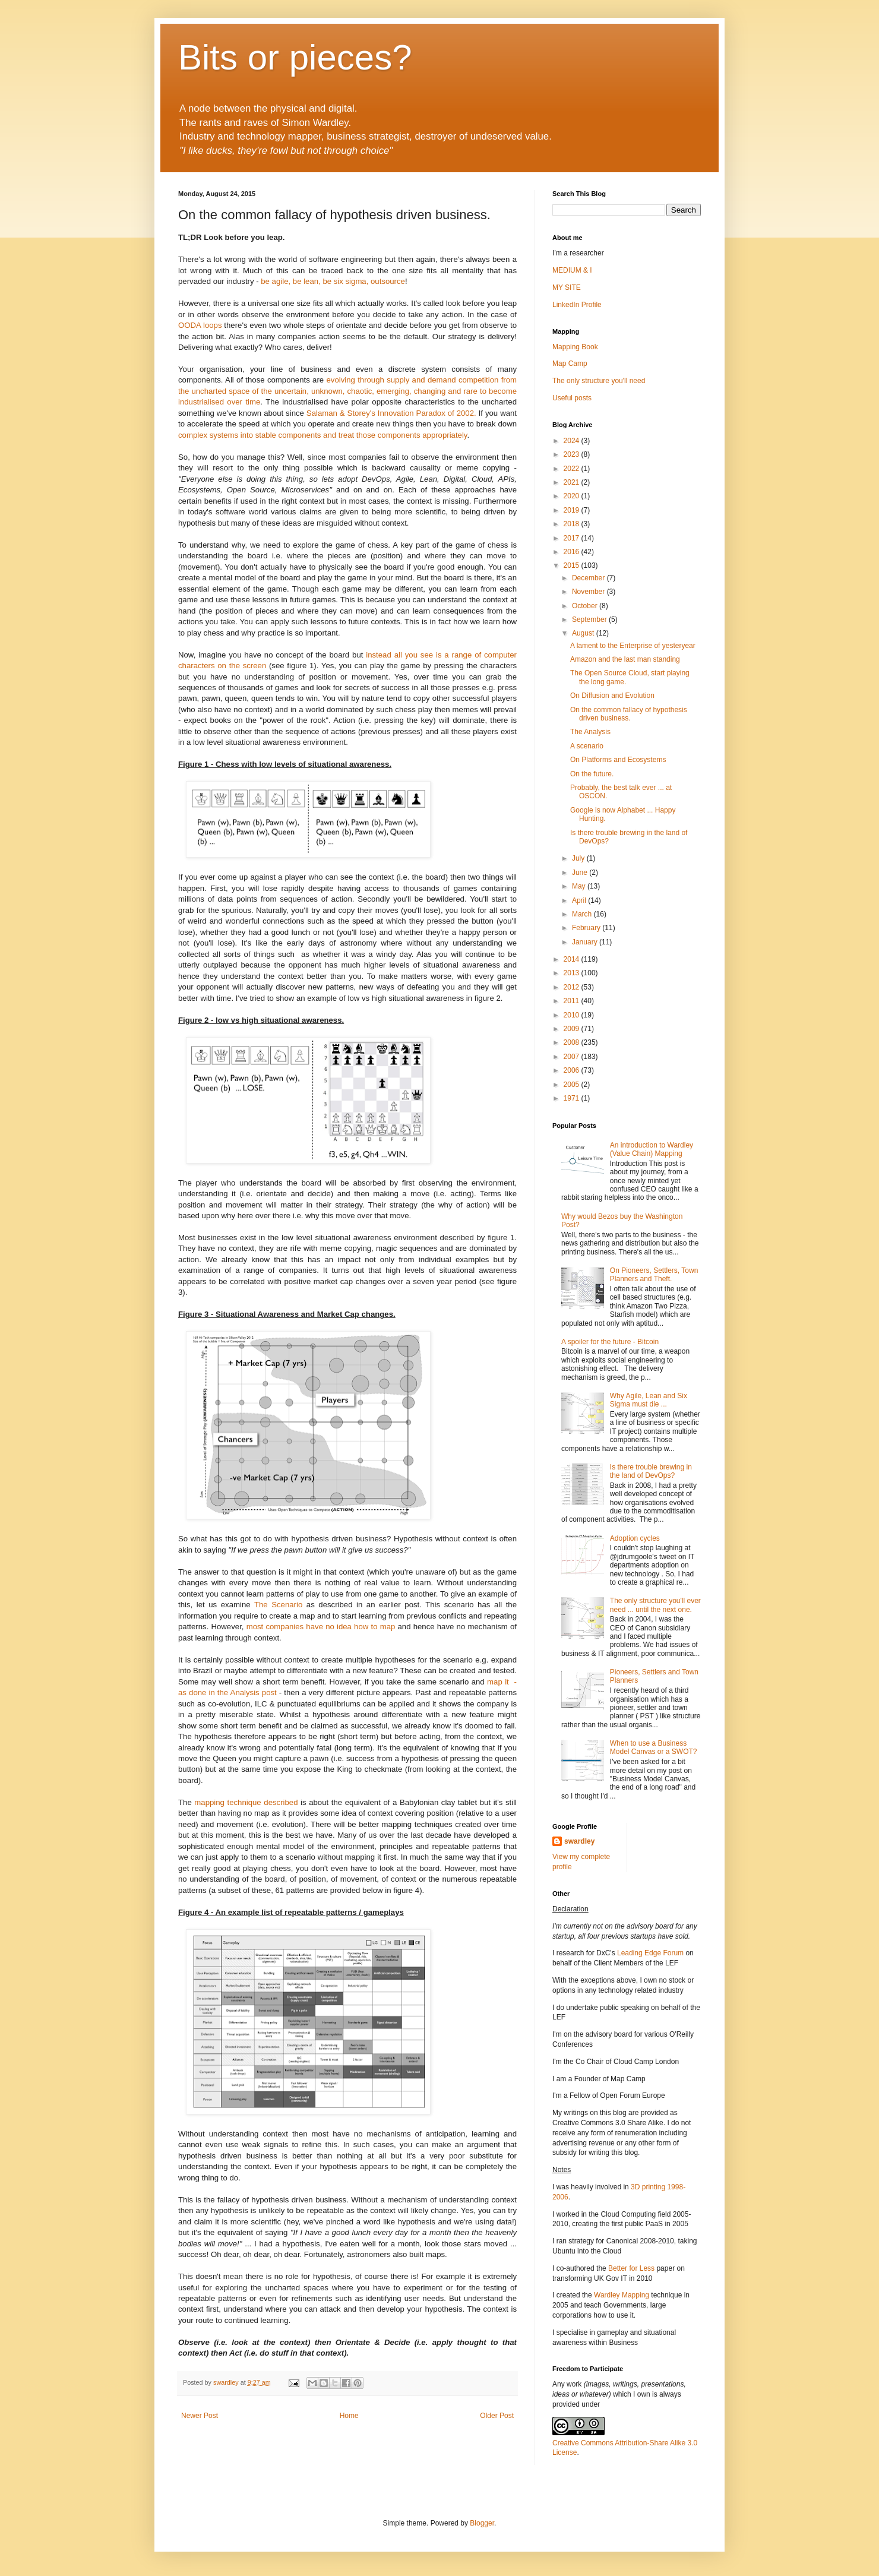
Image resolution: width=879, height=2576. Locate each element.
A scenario (586, 746)
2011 (572, 1001)
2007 (572, 1056)
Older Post (497, 2415)
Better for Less (631, 2268)
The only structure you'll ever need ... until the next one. (655, 1605)
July (579, 858)
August (584, 633)
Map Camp (569, 363)
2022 (572, 468)
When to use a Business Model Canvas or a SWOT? (653, 1747)
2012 (572, 987)
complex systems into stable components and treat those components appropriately (322, 435)
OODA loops (200, 325)
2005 (572, 1084)
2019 (572, 510)
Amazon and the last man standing (625, 659)
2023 (572, 454)
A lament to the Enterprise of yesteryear (632, 645)
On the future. (592, 774)
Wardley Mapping (622, 2295)
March (583, 914)
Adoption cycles (635, 1538)
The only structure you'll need (598, 381)
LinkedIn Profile (577, 305)
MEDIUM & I (572, 270)
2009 (572, 1029)
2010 (572, 1015)
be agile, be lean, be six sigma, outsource (332, 281)
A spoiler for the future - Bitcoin (610, 1342)
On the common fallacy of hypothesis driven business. (628, 714)
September (590, 619)
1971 (572, 1098)
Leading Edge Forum (650, 1953)
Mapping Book (575, 347)
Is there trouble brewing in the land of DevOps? (651, 1471)
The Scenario (278, 1604)
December (589, 578)
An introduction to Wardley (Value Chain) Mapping (651, 1149)
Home (349, 2415)
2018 (572, 524)
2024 (572, 441)
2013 (572, 973)
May (579, 886)
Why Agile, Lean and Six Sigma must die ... (648, 1400)
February (587, 928)
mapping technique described (246, 1802)
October (585, 606)
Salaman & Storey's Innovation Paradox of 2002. (391, 413)
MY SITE (566, 287)
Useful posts (572, 398)
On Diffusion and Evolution (612, 695)
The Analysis (590, 732)
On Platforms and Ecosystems (618, 760)
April (580, 900)
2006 (572, 1070)
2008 (572, 1042)
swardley (579, 1841)
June (580, 872)
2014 (572, 959)
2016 (572, 552)
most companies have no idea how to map (321, 1626)
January (585, 942)
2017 (572, 538)
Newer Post (199, 2415)
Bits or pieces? (295, 57)
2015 (572, 565)
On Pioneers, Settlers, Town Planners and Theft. (654, 1274)
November (589, 591)
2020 (572, 496)
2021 (572, 482)
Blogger (482, 2523)
